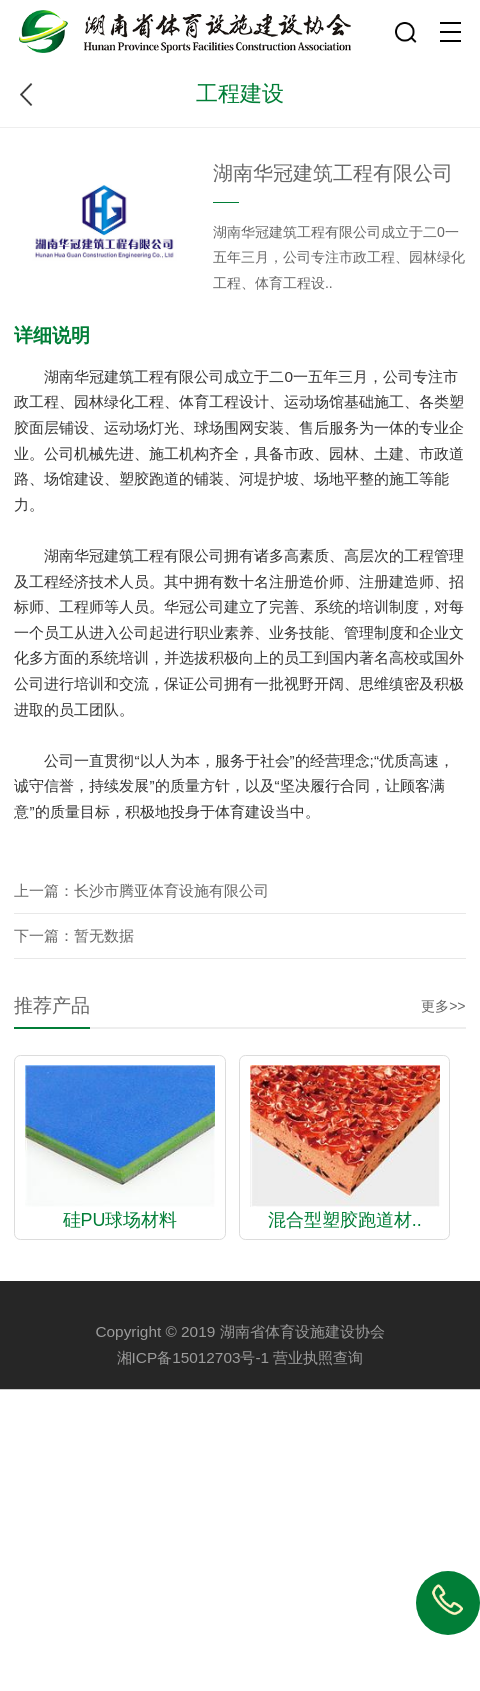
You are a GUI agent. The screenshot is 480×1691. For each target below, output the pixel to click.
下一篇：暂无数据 (74, 935)
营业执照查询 (318, 1357)
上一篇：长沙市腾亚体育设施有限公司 (141, 890)
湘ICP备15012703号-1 (193, 1357)
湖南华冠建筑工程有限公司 (333, 172)
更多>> (443, 1006)
